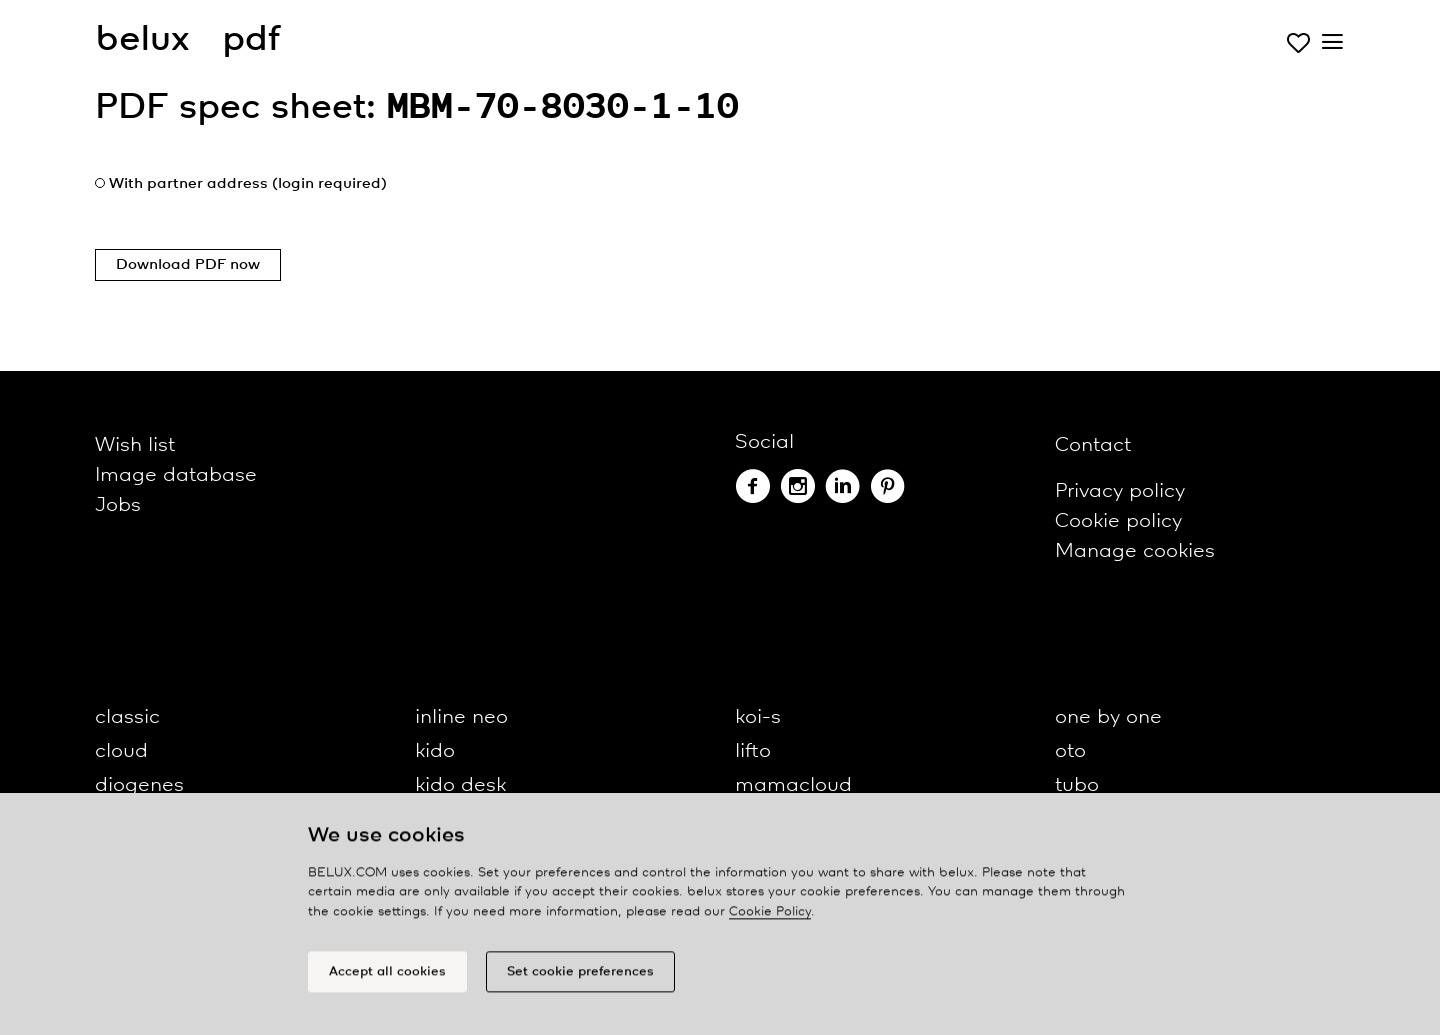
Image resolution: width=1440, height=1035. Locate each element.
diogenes (139, 785)
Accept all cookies (387, 977)
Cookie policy (1118, 521)
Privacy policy (1120, 491)
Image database (176, 475)
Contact (1093, 445)
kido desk (460, 785)
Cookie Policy (770, 917)
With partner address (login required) (248, 184)
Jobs (118, 505)
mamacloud (793, 785)
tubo (1077, 785)
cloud (121, 751)
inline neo (461, 717)
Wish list (135, 445)
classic (127, 717)
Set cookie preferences (580, 977)
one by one (1108, 717)
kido (435, 751)
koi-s (758, 717)
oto (1070, 751)
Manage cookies (1135, 551)
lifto (753, 751)
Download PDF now (188, 265)
